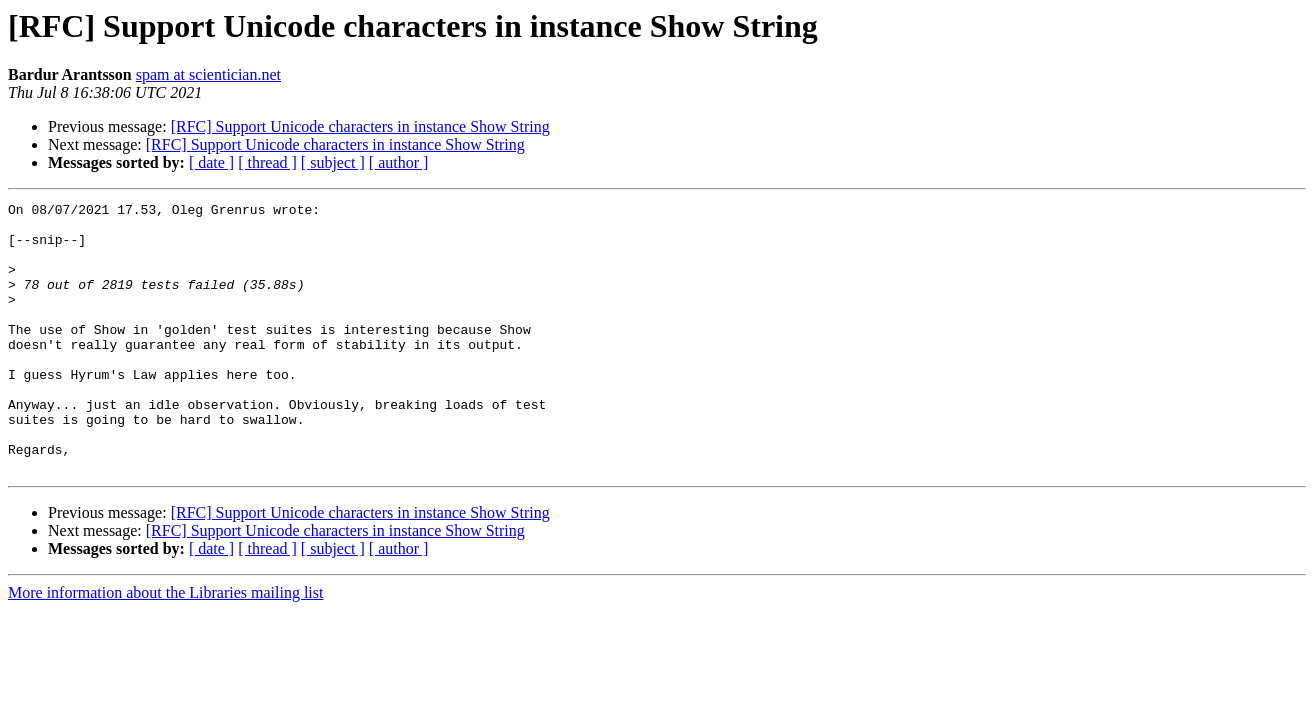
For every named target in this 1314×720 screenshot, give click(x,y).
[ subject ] (333, 162)
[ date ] (211, 162)
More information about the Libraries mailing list (165, 646)
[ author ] (399, 162)
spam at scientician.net (208, 74)
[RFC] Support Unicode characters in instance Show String (360, 126)
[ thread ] (267, 162)
